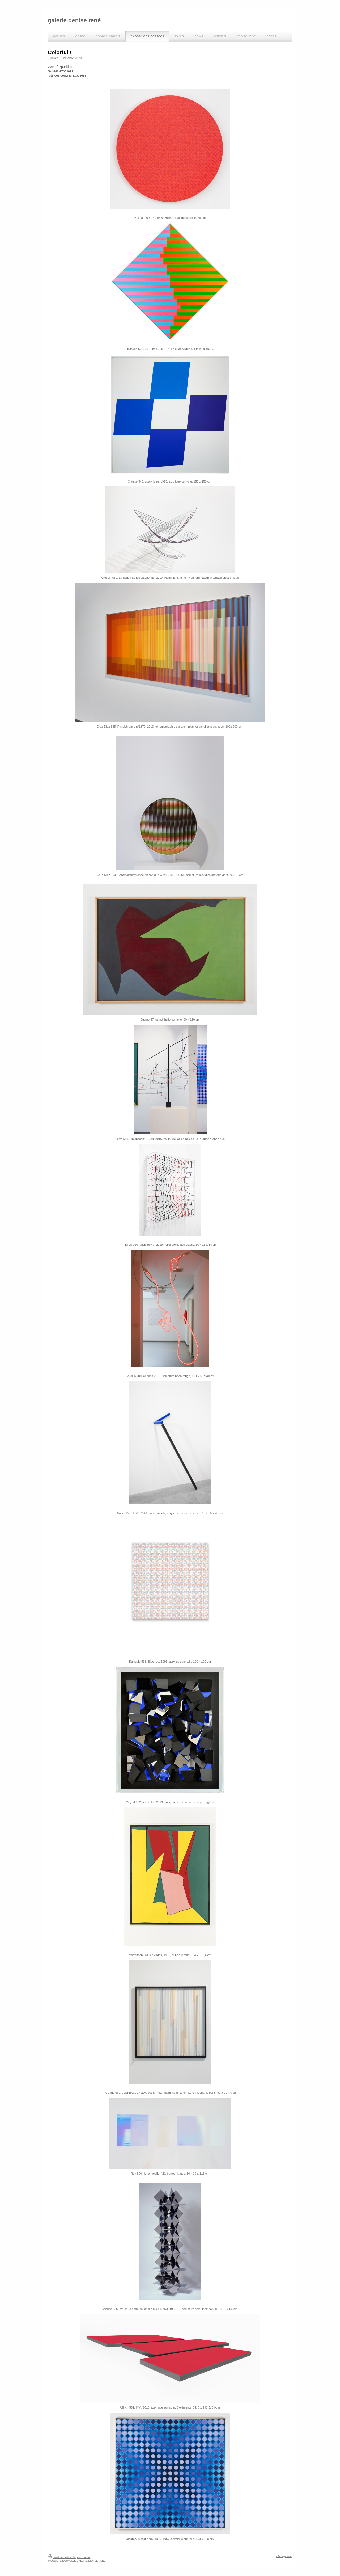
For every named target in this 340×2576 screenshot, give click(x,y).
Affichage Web (284, 2556)
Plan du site (83, 2557)
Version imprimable (62, 2557)
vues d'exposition (60, 67)
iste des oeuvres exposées (67, 75)
